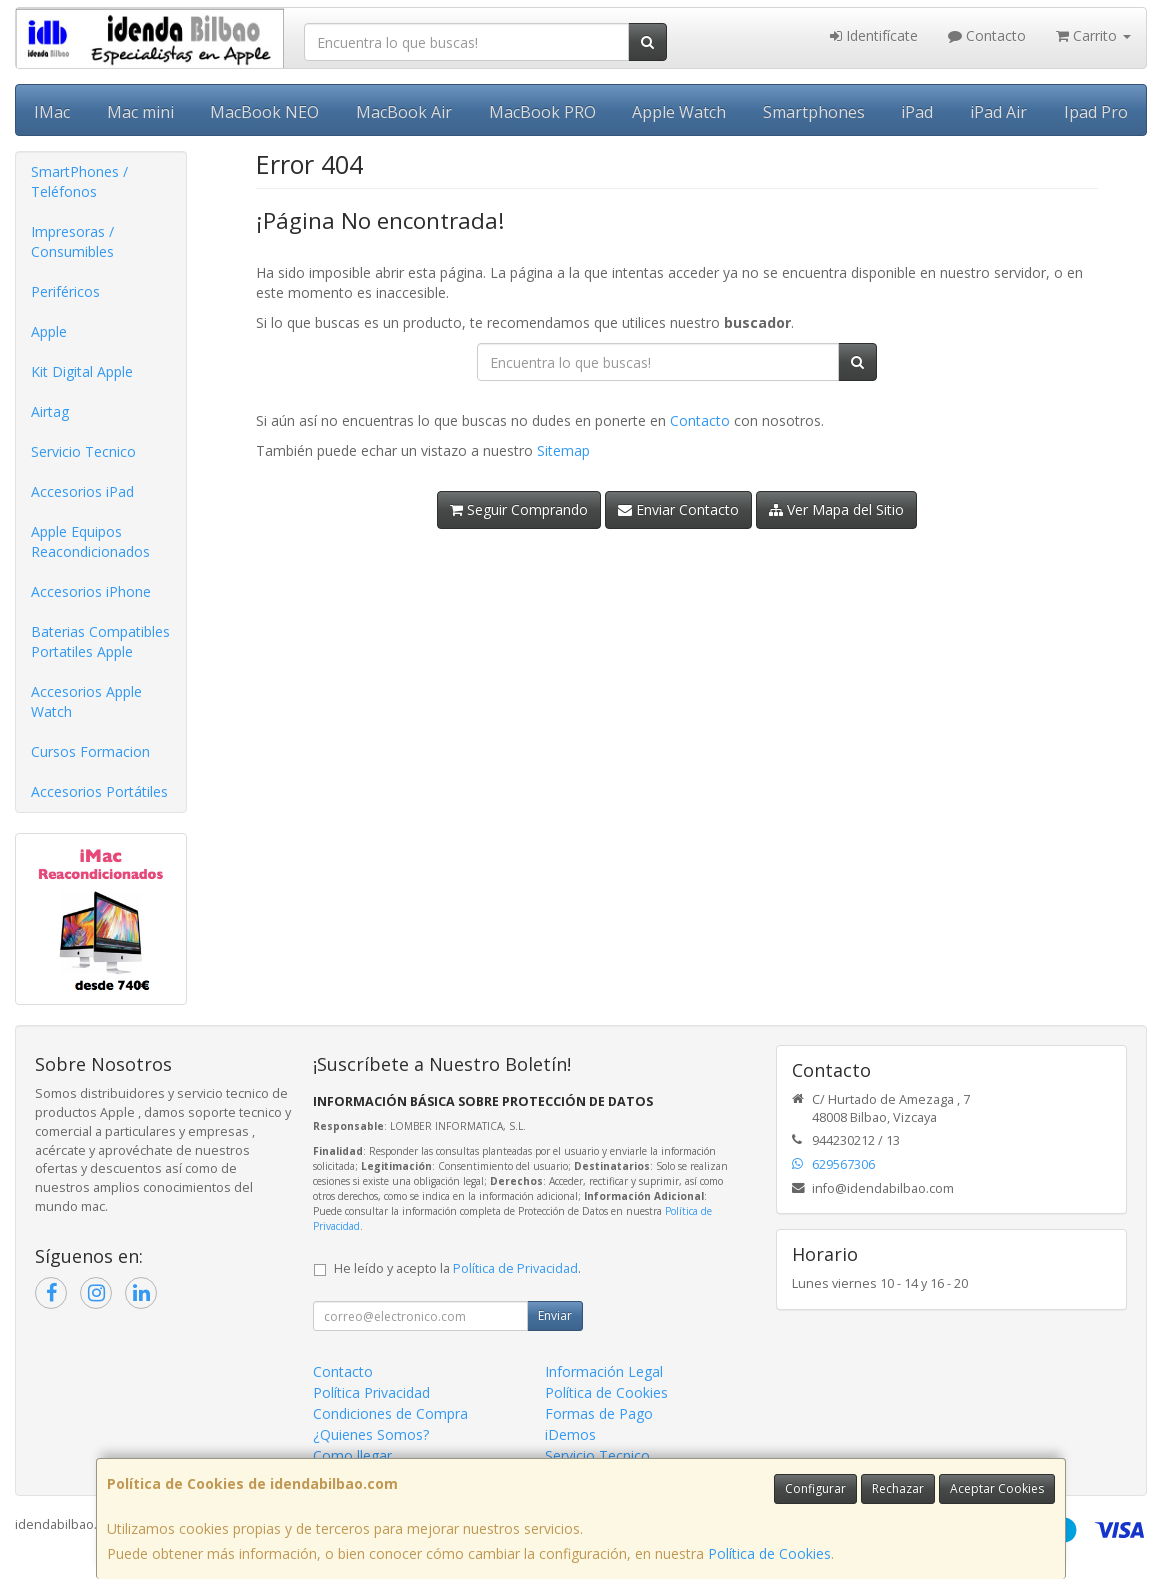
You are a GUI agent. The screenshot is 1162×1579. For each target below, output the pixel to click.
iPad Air (998, 112)
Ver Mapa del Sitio (836, 509)
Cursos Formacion (90, 751)
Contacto (987, 35)
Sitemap (563, 450)
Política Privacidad (371, 1392)
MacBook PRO (542, 112)
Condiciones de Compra (390, 1413)
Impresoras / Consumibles (72, 241)
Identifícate (874, 35)
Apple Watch (679, 112)
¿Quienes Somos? (371, 1434)
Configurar (815, 1488)
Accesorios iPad (82, 491)
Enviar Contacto (678, 509)
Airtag (50, 411)
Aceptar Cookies (997, 1488)
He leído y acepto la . (457, 1268)
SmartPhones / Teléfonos (79, 181)
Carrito (1093, 35)
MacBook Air (404, 112)
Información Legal (604, 1371)
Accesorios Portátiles (99, 791)
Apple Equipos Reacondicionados (90, 541)
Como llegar (352, 1455)
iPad (917, 112)
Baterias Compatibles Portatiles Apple (100, 641)
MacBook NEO (264, 112)
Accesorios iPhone (91, 591)
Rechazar (898, 1488)
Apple (49, 331)
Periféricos (65, 291)
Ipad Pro (1096, 112)
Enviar (555, 1315)
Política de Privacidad (515, 1268)
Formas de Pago (599, 1413)
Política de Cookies (769, 1553)
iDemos (570, 1434)
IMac (52, 112)
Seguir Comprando (519, 509)
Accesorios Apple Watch (86, 701)
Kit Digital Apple (82, 371)
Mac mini (140, 112)
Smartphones (814, 112)
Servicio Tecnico (83, 451)
